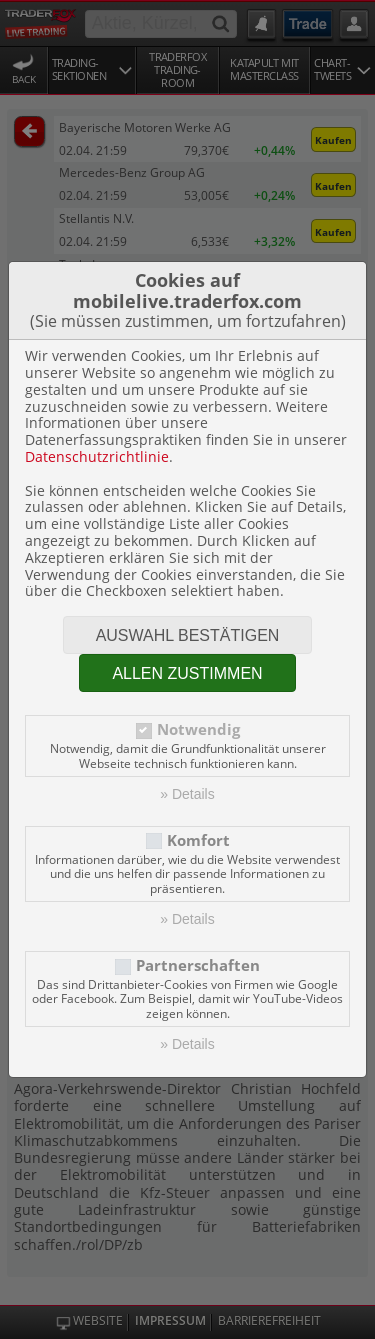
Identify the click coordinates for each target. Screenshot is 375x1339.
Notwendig (198, 729)
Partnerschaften (198, 965)
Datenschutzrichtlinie (97, 456)
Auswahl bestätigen (188, 635)
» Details (187, 794)
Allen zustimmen (187, 673)
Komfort (198, 840)
